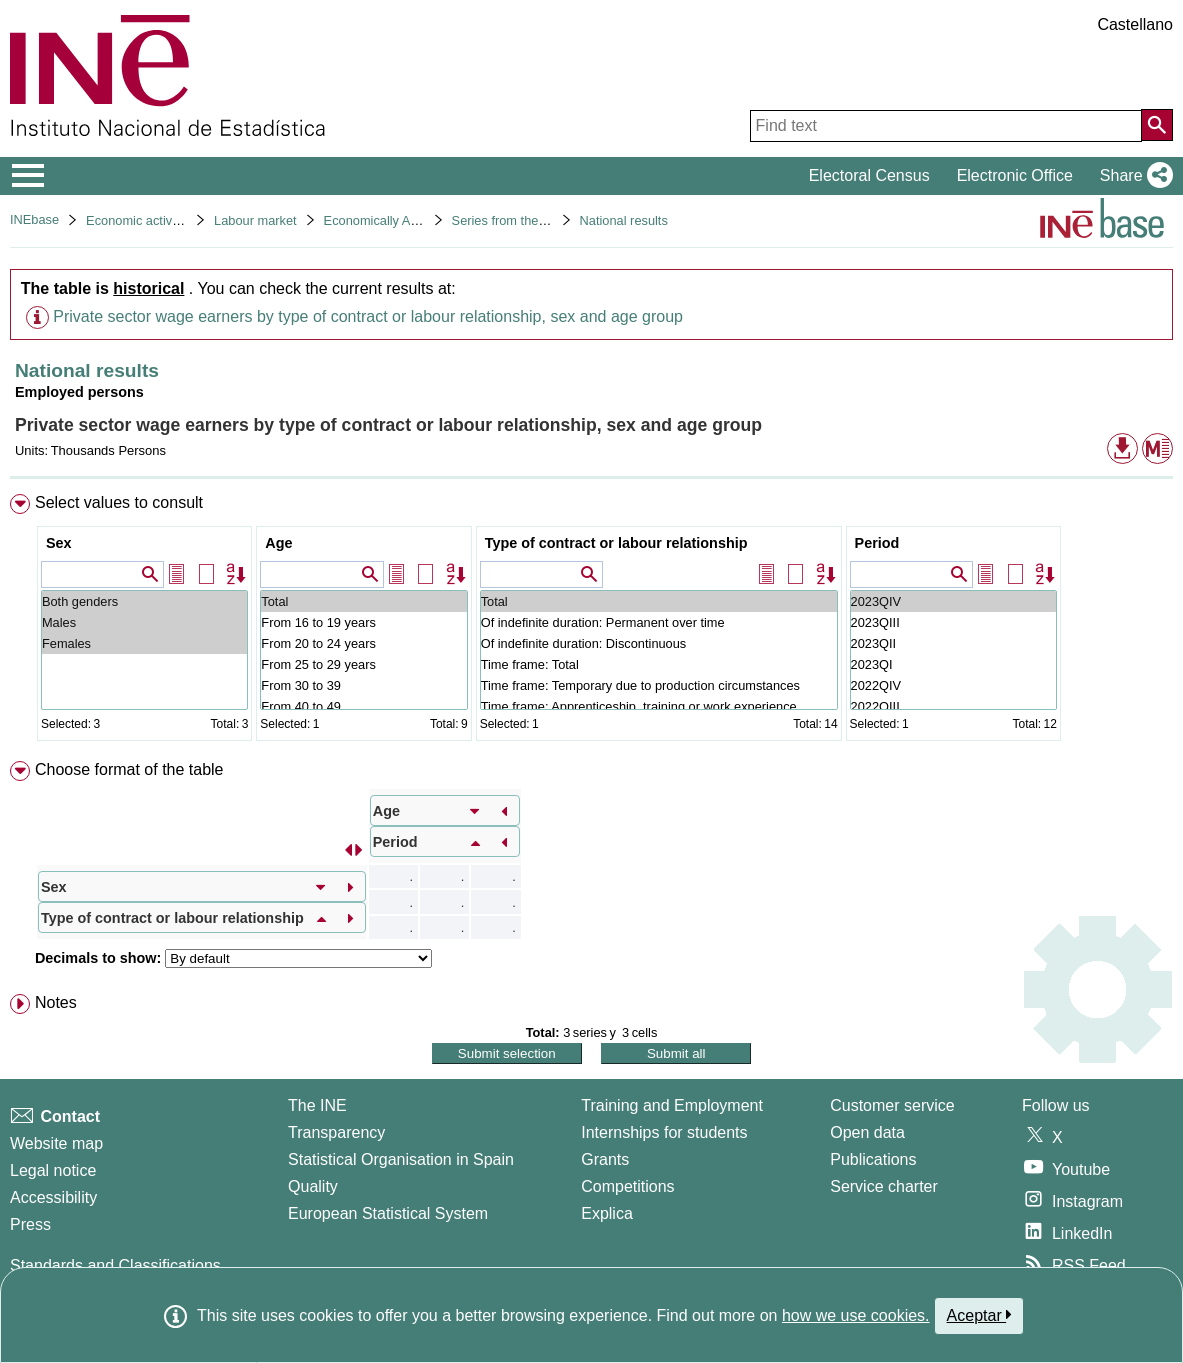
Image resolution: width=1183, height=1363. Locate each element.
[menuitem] (591, 621)
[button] (1132, 176)
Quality (313, 1186)
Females (144, 643)
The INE (317, 1105)
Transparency (336, 1132)
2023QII (953, 643)
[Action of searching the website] (1157, 125)
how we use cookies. (856, 1315)
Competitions (627, 1186)
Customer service (892, 1105)
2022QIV (953, 685)
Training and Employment (672, 1105)
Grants (605, 1159)
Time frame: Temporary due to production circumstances (659, 685)
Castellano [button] (1135, 24)
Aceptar (979, 1315)
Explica (607, 1213)
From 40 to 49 (363, 706)
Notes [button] (56, 1002)
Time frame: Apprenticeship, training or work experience (659, 706)
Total (363, 601)
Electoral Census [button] (869, 175)
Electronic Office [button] (1015, 175)
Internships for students (664, 1132)
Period (877, 543)
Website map (56, 1143)
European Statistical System (388, 1213)
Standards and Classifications (115, 1265)
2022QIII (953, 706)
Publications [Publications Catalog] (873, 1159)
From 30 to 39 (363, 685)
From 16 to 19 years (363, 622)
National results (624, 220)
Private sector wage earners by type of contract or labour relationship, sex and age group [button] (368, 316)
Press (30, 1224)
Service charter (884, 1186)
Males (144, 622)
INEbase (34, 219)
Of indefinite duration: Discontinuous (659, 643)
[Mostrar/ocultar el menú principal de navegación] (28, 176)
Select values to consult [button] (119, 502)
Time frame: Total (659, 664)
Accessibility (53, 1197)
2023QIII (953, 622)
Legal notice (53, 1170)
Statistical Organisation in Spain (401, 1159)
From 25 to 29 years (363, 664)
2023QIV (953, 601)
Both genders (144, 601)
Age (278, 543)
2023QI (953, 664)
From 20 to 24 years (363, 643)
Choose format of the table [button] (129, 769)
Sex (59, 543)
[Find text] (946, 126)
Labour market (255, 220)
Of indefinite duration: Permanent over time (659, 622)
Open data (867, 1132)
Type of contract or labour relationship (616, 543)
